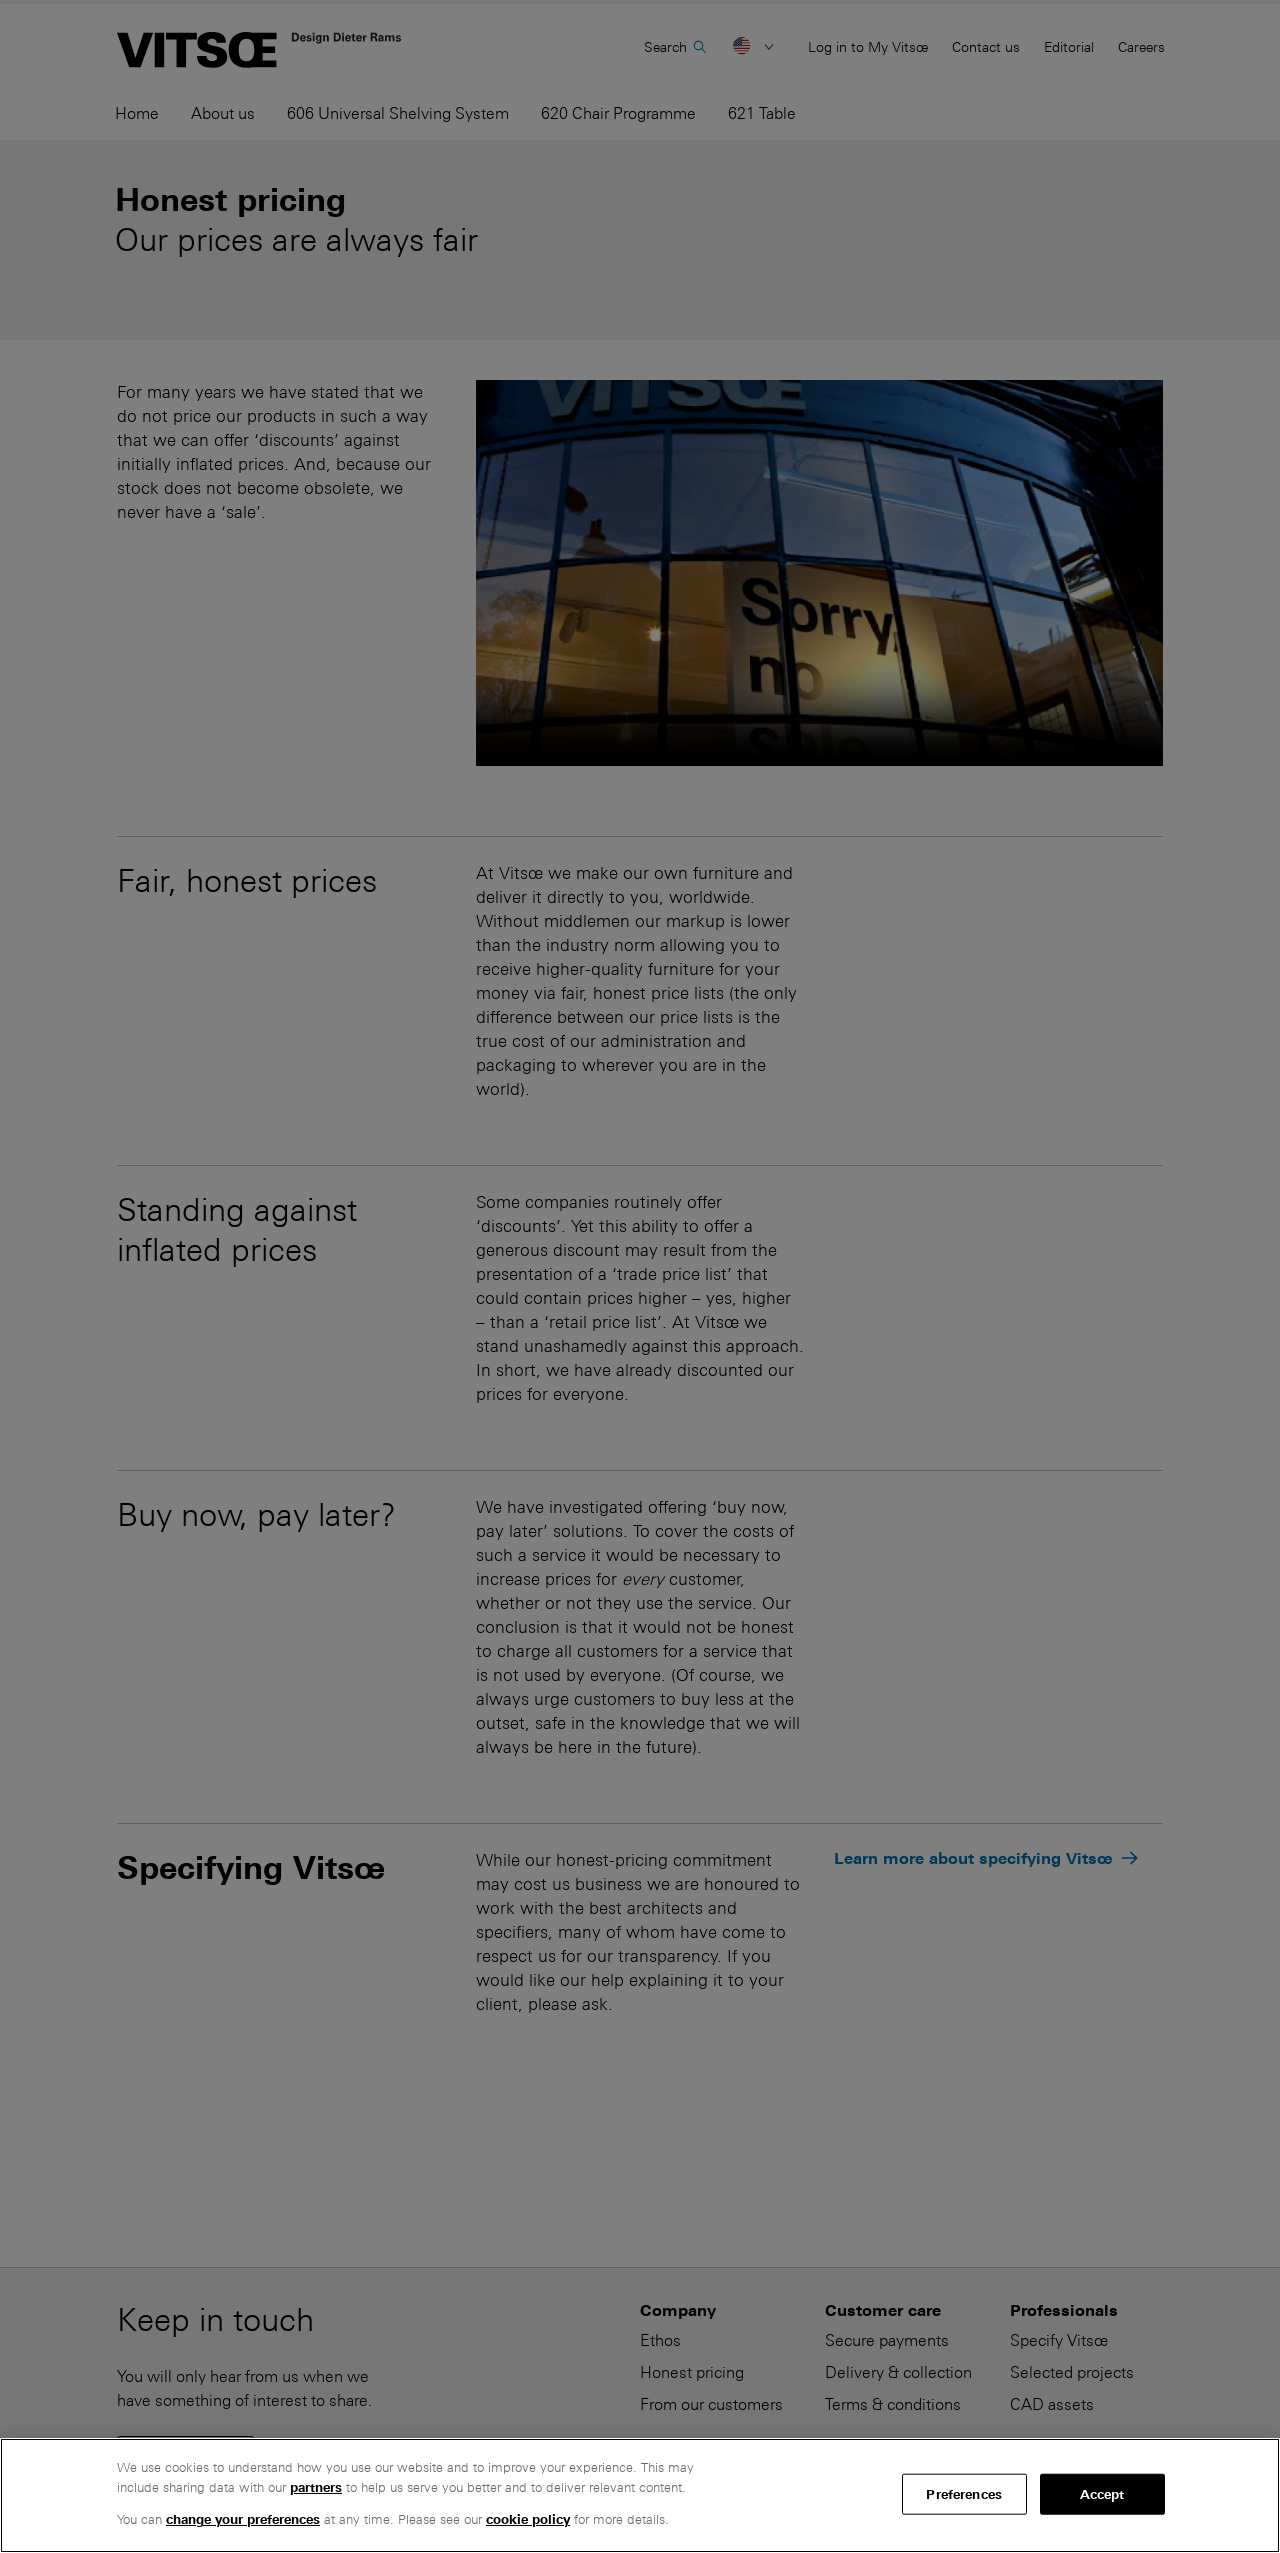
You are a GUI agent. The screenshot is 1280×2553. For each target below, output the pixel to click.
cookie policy (528, 2519)
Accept (1102, 2493)
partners (316, 2487)
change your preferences (243, 2519)
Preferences (963, 2493)
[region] (640, 2495)
